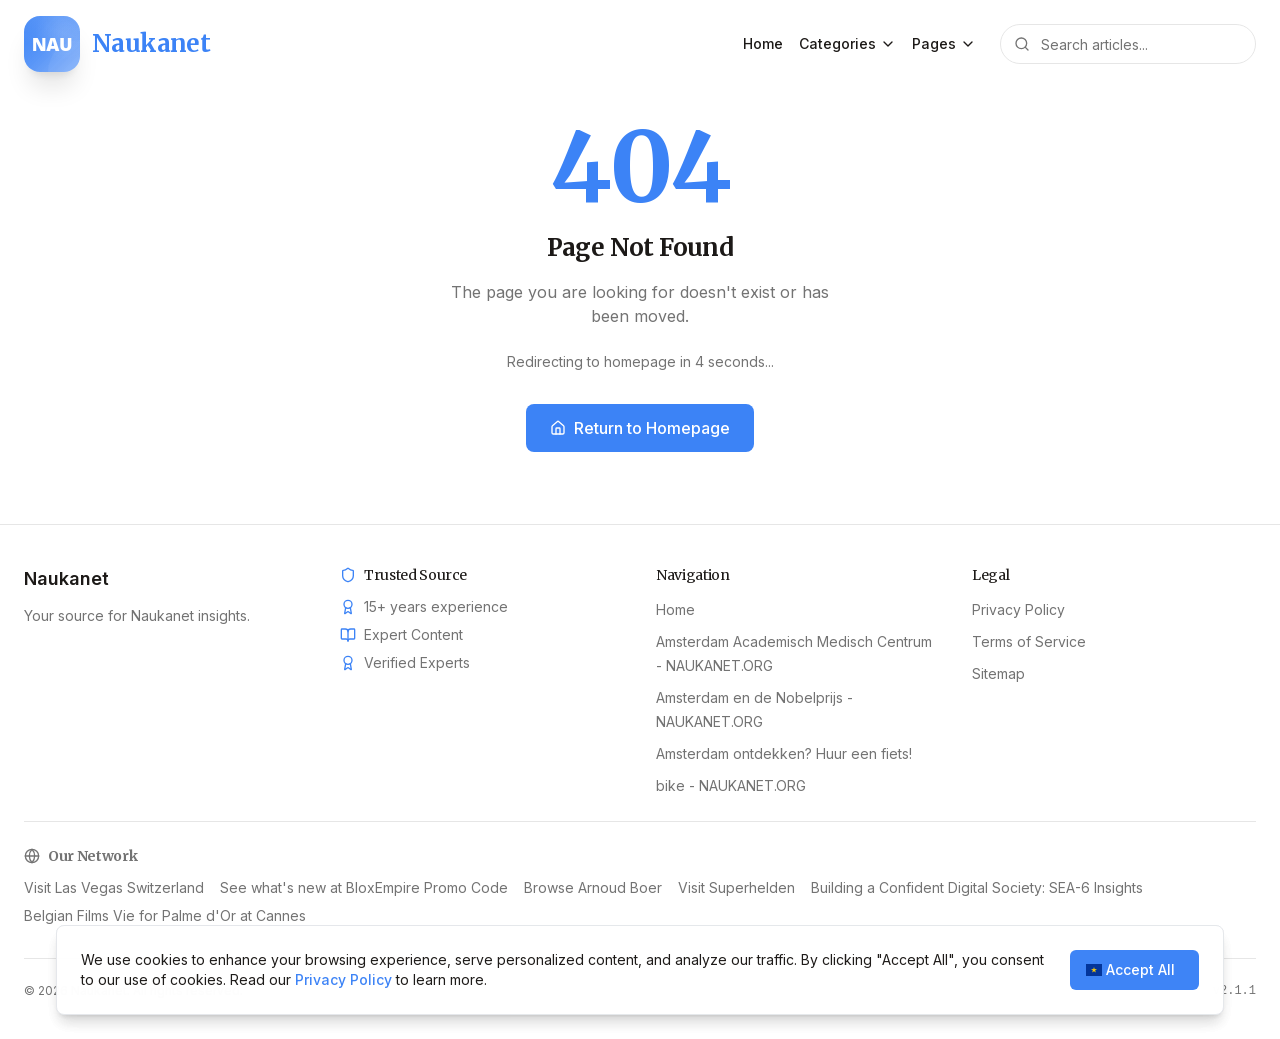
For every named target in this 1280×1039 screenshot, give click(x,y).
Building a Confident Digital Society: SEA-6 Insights (977, 887)
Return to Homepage (640, 428)
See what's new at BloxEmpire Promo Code (364, 887)
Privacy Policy (1018, 609)
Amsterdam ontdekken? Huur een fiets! (784, 753)
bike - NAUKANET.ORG (731, 785)
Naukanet (66, 578)
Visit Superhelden (736, 887)
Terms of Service (1029, 641)
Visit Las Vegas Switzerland (114, 887)
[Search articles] (1128, 44)
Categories (847, 43)
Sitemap (998, 673)
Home (763, 43)
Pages (944, 43)
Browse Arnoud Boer (593, 887)
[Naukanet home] (117, 44)
